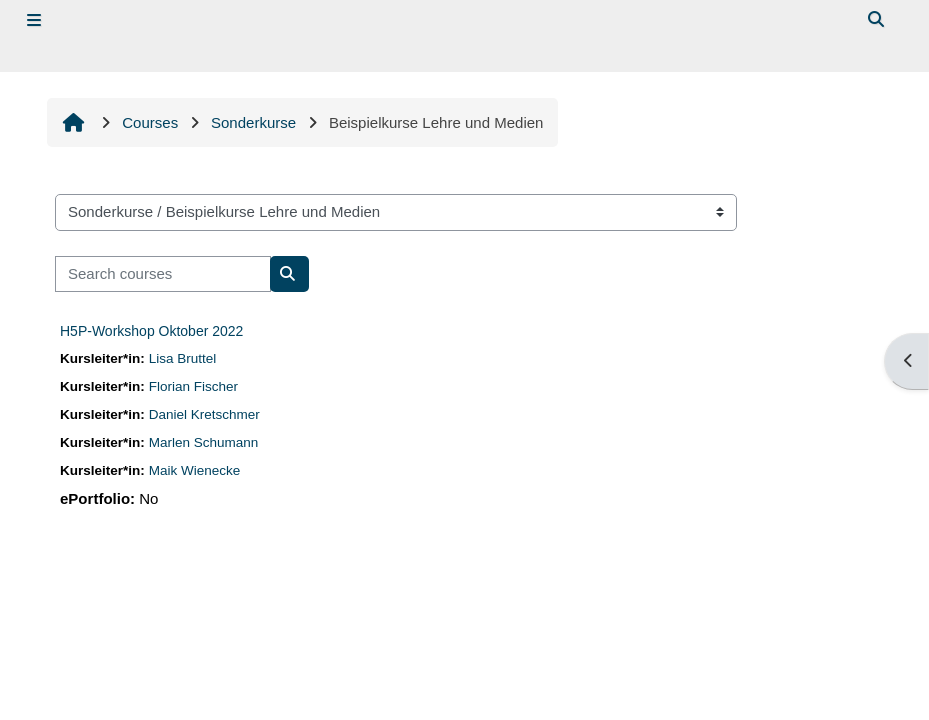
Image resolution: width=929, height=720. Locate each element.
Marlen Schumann (204, 442)
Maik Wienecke (195, 470)
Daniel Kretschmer (204, 414)
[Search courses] (163, 274)
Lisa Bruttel (183, 358)
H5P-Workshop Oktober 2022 (151, 331)
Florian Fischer (193, 386)
